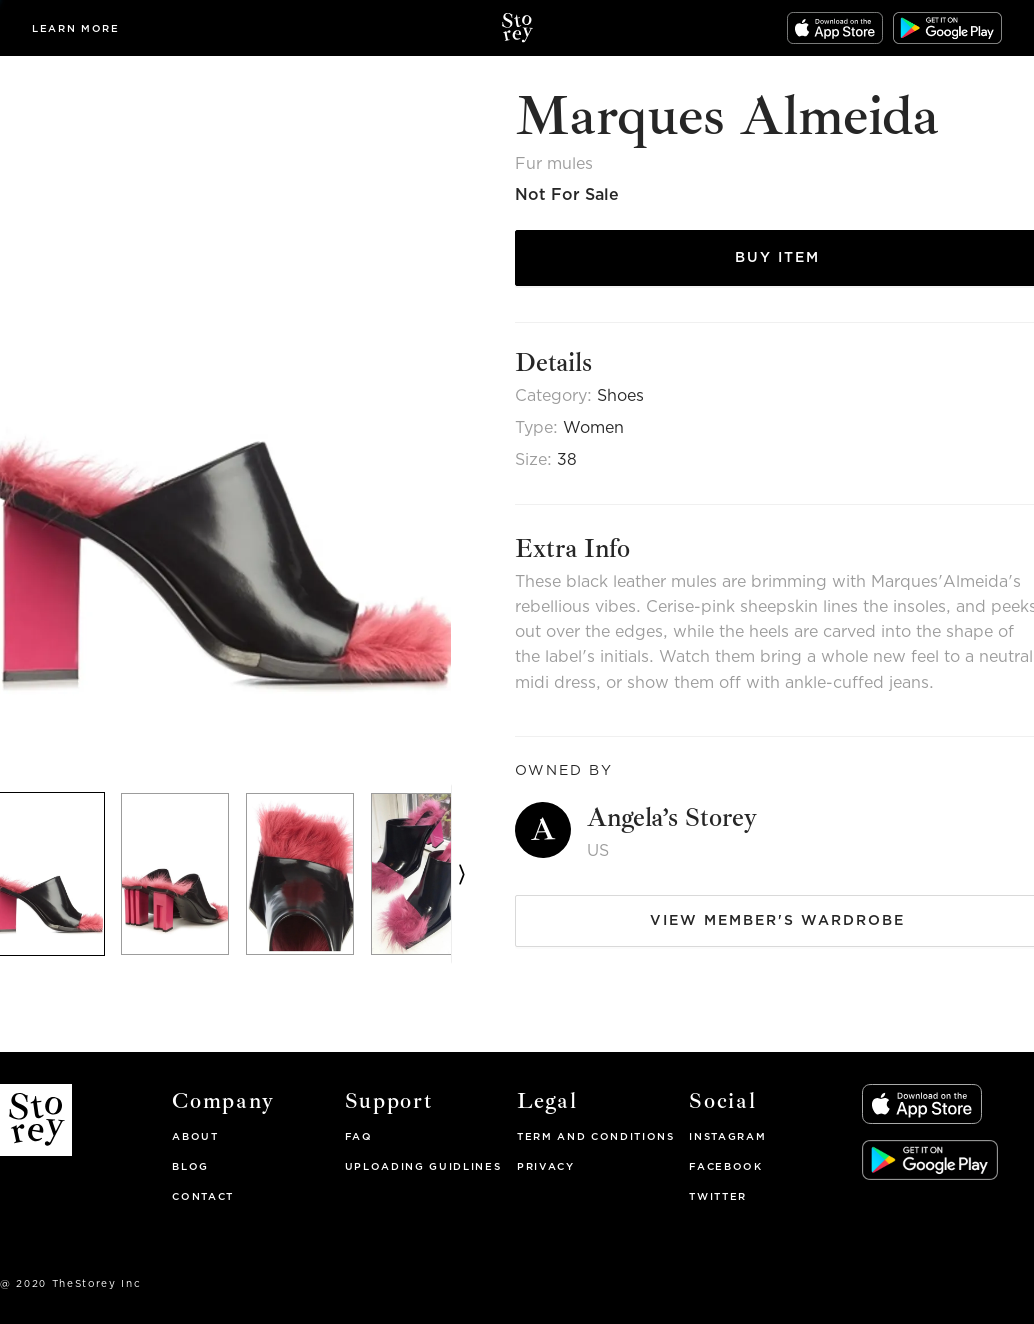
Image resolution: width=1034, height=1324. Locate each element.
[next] (462, 874)
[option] (182, 874)
